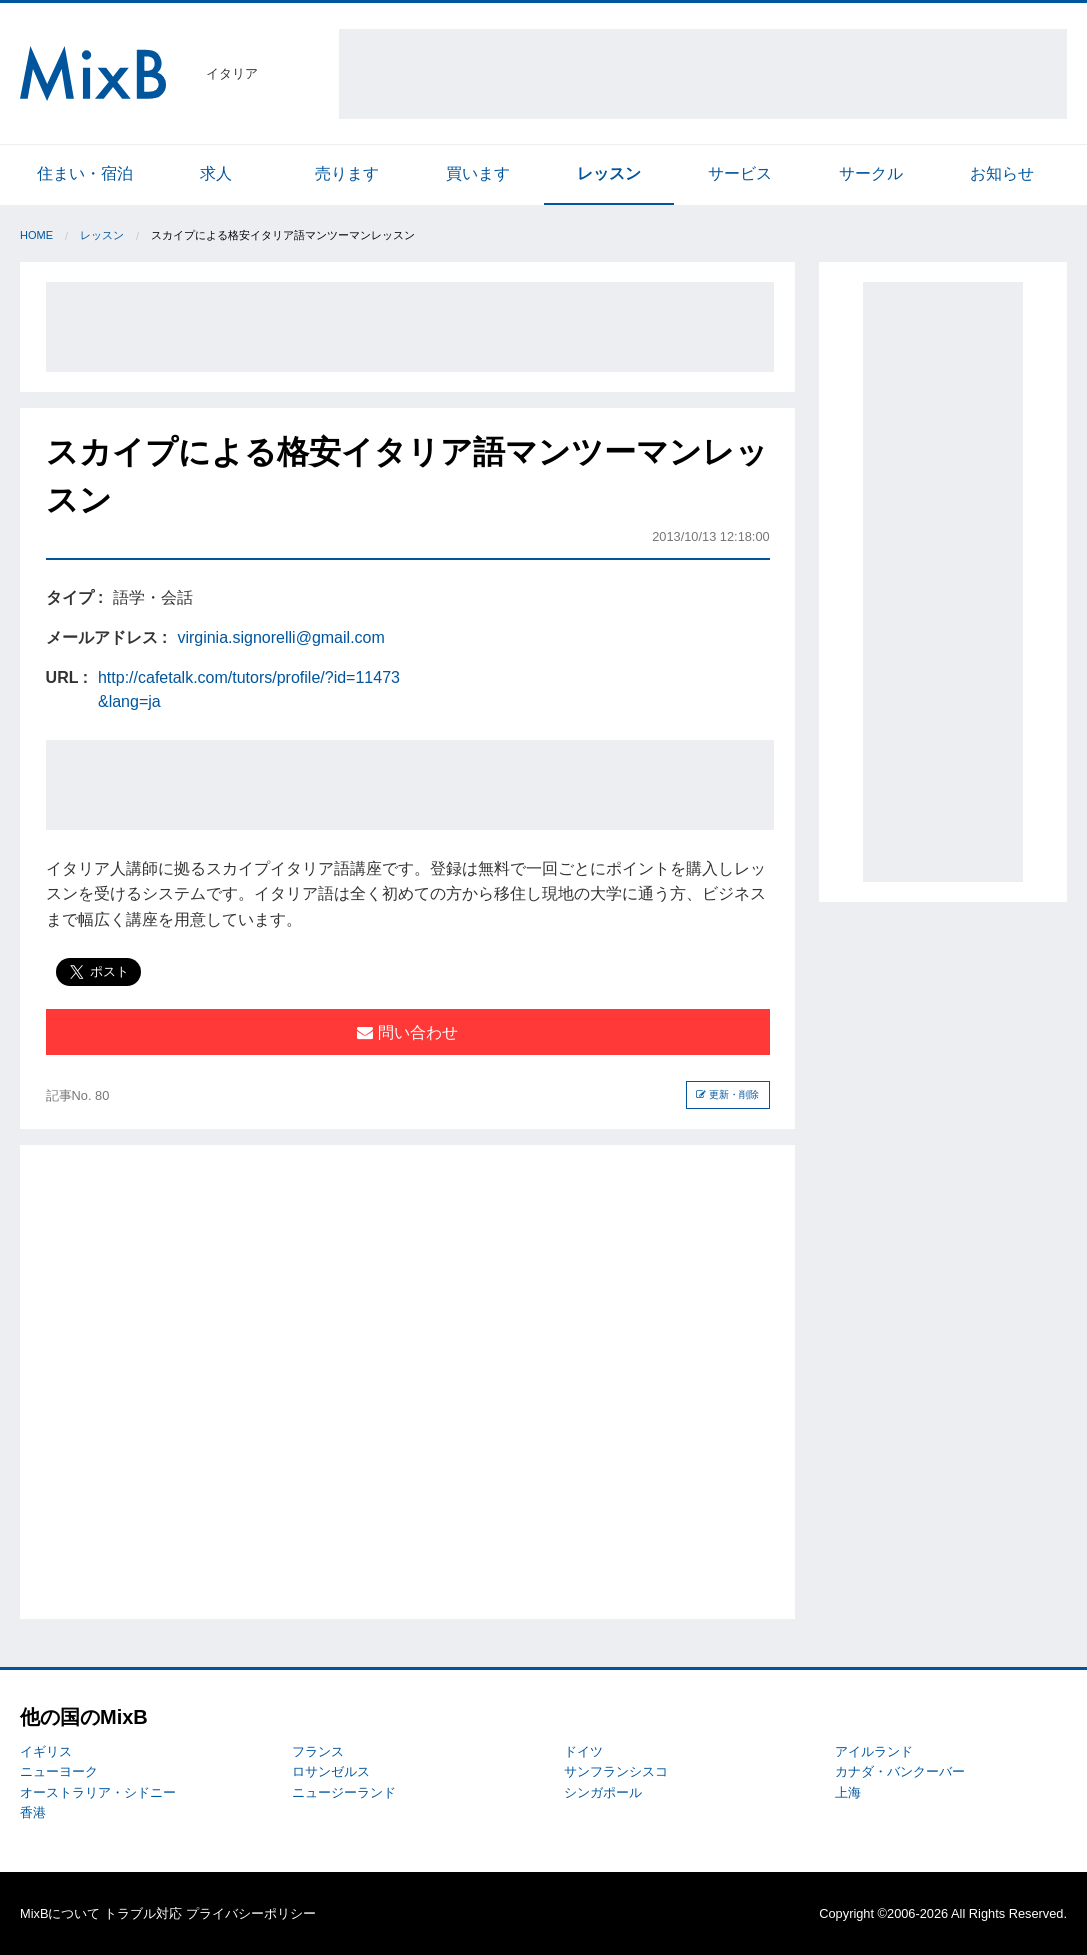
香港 (33, 1812)
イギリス (46, 1751)
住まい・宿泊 (85, 173)
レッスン (609, 173)
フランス (318, 1751)
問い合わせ (407, 1032)
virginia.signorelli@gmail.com (280, 637)
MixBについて (60, 1913)
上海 (848, 1792)
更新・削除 (727, 1094)
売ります (347, 173)
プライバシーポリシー (251, 1913)
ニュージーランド (344, 1792)
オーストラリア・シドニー (98, 1792)
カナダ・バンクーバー (900, 1771)
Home (36, 235)
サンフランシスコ (616, 1771)
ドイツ (583, 1751)
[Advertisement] (703, 74)
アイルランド (874, 1751)
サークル (871, 173)
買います (478, 173)
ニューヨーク (59, 1771)
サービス (740, 173)
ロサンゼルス (331, 1771)
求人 (216, 173)
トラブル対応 (143, 1913)
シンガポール (603, 1792)
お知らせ (1002, 173)
